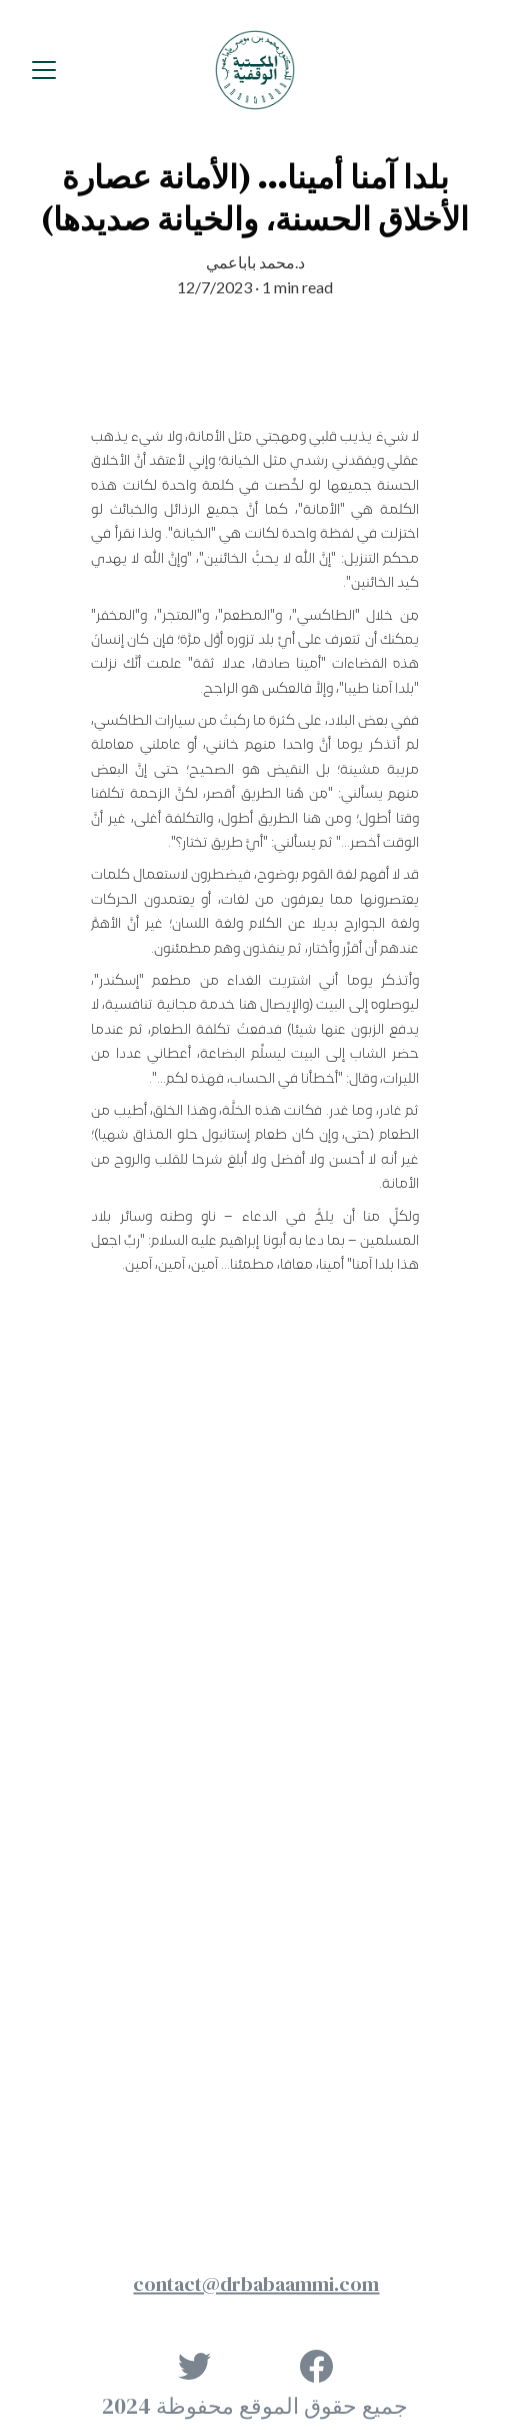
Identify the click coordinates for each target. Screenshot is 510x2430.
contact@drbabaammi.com (256, 2286)
